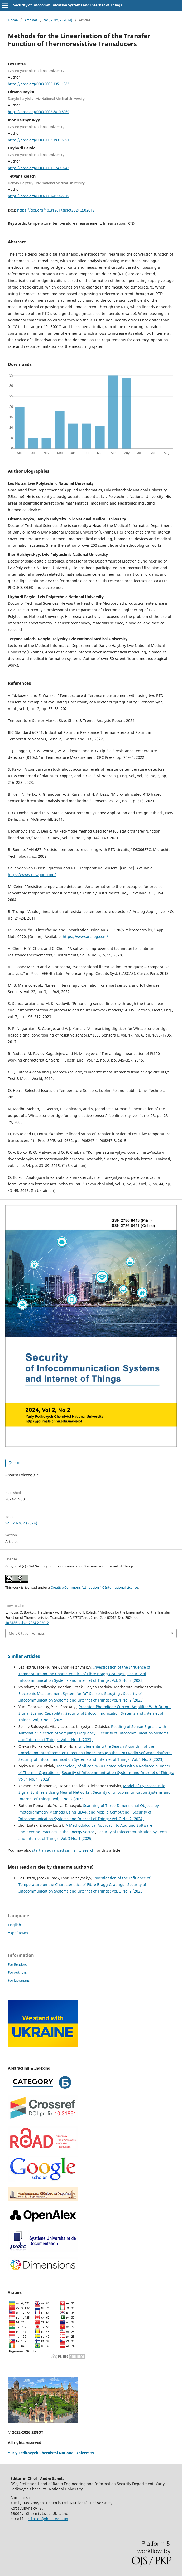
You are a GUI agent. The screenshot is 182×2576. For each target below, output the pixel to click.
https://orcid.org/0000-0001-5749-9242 (38, 167)
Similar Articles (24, 1656)
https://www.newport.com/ (32, 874)
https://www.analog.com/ (85, 936)
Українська (18, 1932)
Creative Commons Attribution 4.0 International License (94, 1587)
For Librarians (19, 1980)
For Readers (17, 1964)
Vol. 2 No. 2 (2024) (58, 20)
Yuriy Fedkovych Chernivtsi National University (51, 2452)
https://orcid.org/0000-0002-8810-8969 (38, 111)
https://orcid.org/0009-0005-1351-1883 (38, 83)
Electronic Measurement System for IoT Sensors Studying (69, 1693)
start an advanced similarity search (63, 1850)
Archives (30, 20)
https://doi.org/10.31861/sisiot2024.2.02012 (56, 210)
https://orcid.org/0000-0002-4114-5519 (38, 195)
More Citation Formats (27, 1633)
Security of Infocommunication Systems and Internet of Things (67, 5)
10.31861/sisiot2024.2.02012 (27, 1622)
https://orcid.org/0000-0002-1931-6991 (38, 139)
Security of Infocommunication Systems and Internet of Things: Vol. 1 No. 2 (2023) (91, 1759)
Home (13, 20)
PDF (16, 1463)
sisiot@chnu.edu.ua (48, 2518)
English (14, 1924)
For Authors (17, 1972)
